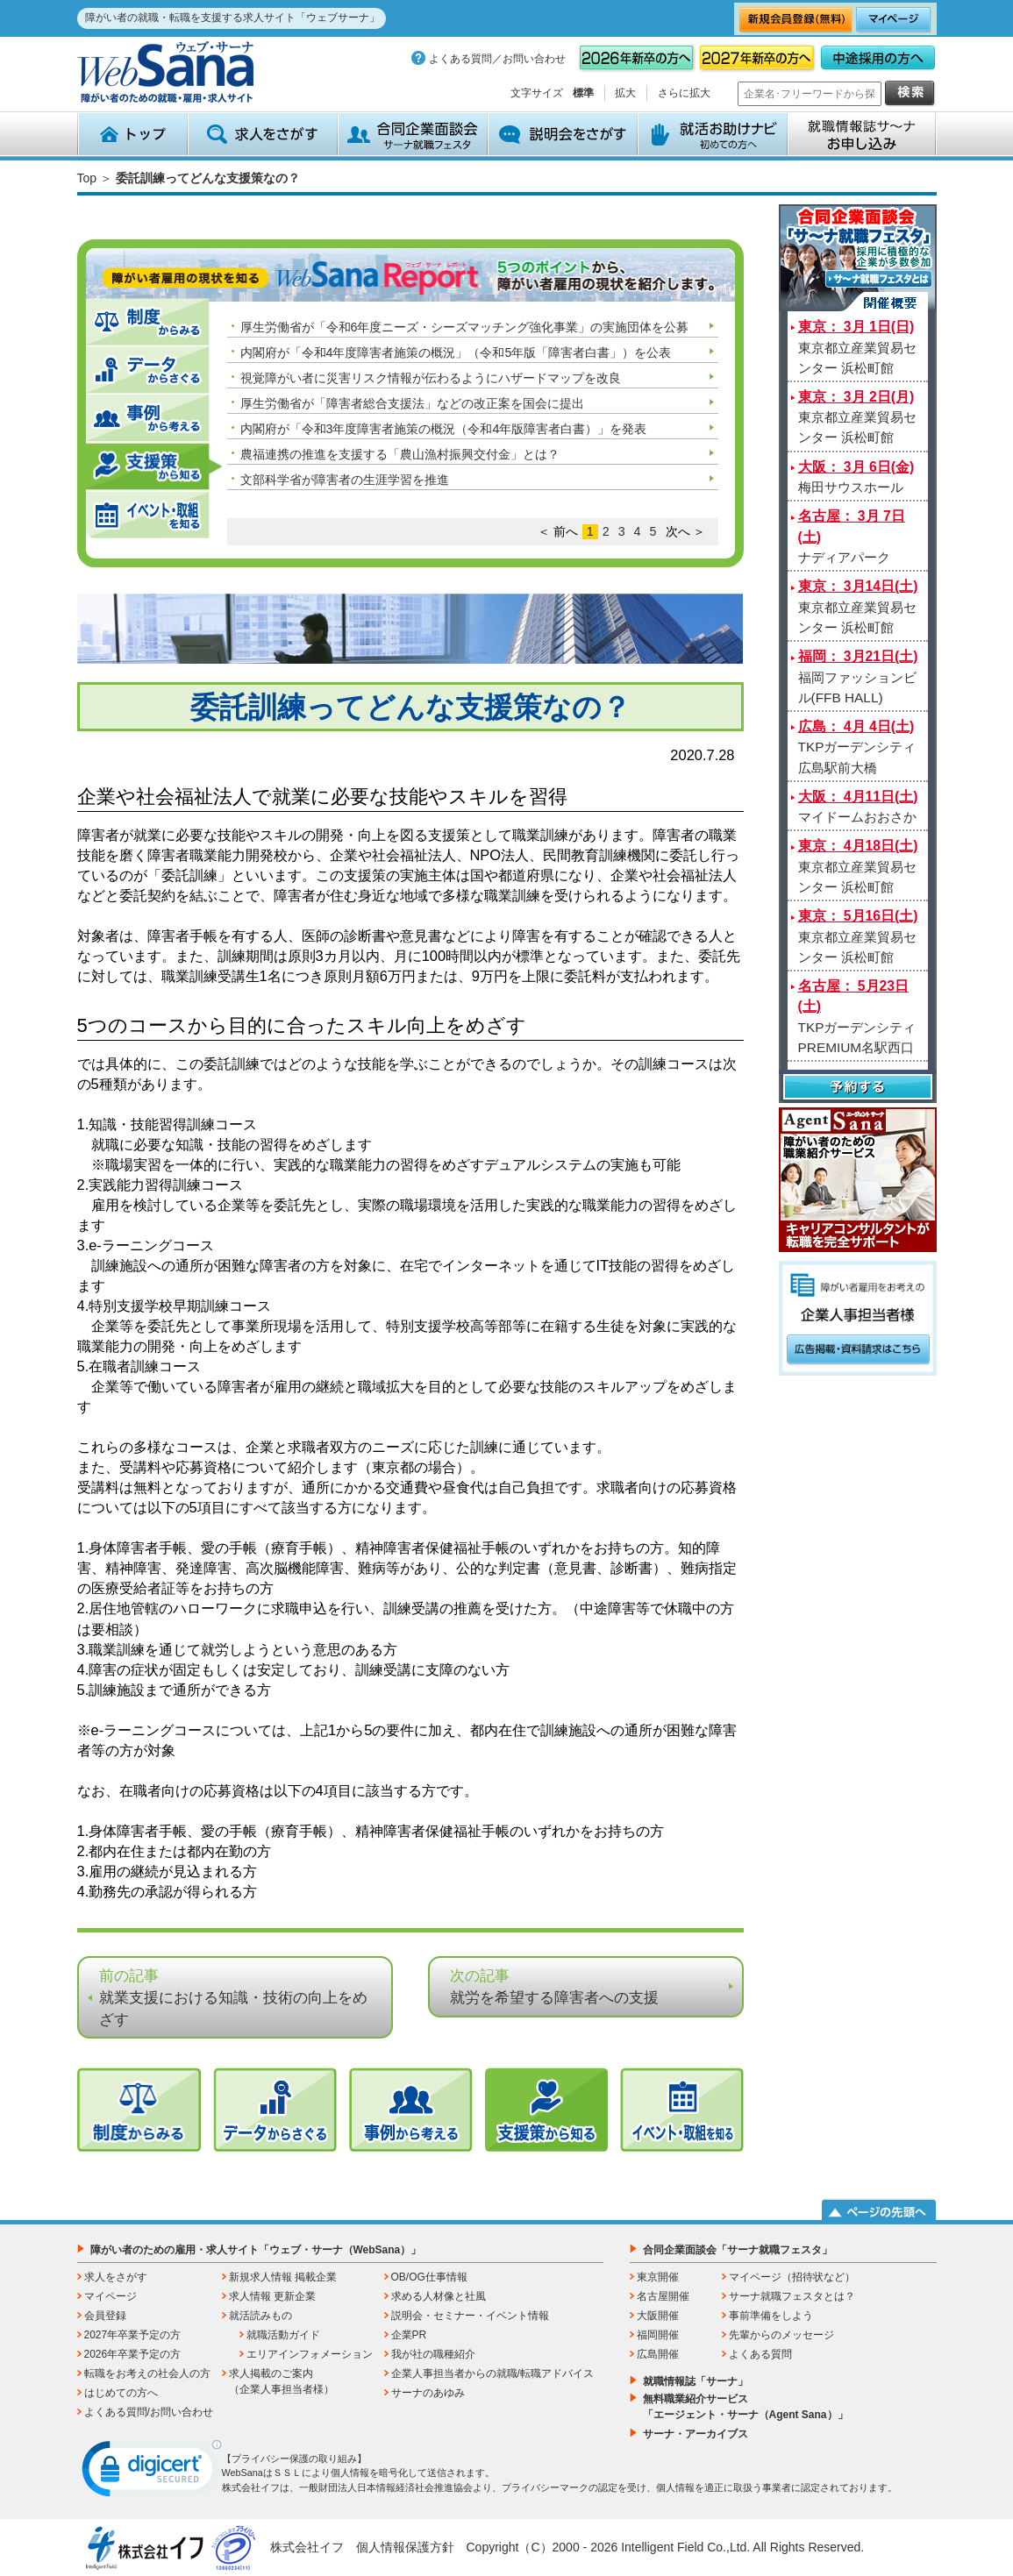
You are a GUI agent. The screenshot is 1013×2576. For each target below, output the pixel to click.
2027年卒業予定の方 (133, 2335)
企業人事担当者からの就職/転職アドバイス (492, 2373)
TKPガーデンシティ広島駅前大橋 (857, 747)
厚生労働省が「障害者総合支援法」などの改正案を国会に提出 (412, 403)
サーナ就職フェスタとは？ (792, 2296)
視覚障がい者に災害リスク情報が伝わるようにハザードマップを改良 (430, 378)
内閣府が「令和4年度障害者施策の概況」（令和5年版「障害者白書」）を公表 (456, 352)
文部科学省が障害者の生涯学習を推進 (344, 480)
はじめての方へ (121, 2393)
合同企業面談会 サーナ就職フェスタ (413, 134)
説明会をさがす (563, 134)
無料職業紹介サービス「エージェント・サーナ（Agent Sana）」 (745, 2407)
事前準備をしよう (771, 2315)
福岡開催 (658, 2335)
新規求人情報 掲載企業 (283, 2277)
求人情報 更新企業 (272, 2296)
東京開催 (658, 2277)
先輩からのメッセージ (781, 2335)
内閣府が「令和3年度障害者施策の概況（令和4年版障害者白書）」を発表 (443, 429)
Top (87, 178)
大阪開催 (658, 2315)
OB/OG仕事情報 (429, 2277)
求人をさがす (263, 134)
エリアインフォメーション (309, 2354)
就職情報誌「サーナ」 (695, 2381)
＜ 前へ (558, 531)
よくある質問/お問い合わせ (148, 2412)
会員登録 (105, 2315)
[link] (152, 2472)
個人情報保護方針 (405, 2547)
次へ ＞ (686, 531)
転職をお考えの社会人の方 (147, 2373)
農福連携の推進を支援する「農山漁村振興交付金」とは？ (400, 454)
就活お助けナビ (713, 134)
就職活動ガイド (283, 2335)
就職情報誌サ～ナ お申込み (862, 134)
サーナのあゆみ (428, 2393)
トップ (132, 134)
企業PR (409, 2335)
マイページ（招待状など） (792, 2277)
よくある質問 (760, 2354)
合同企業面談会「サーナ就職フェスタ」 (737, 2250)
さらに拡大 (684, 93)
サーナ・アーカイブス (695, 2434)
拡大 (625, 93)
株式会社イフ (307, 2547)
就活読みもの (260, 2315)
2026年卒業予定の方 (133, 2354)
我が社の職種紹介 (433, 2354)
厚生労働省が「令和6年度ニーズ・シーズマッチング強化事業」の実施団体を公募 (464, 327)
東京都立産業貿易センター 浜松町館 (857, 347)
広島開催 (658, 2354)
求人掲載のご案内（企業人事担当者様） (281, 2381)
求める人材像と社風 (438, 2296)
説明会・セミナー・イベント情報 (470, 2315)
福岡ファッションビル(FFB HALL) (858, 677)
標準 (583, 93)
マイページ (110, 2296)
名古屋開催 (663, 2296)
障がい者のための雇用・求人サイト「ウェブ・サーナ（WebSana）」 (256, 2250)
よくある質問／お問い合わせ (497, 59)
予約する (857, 1088)
